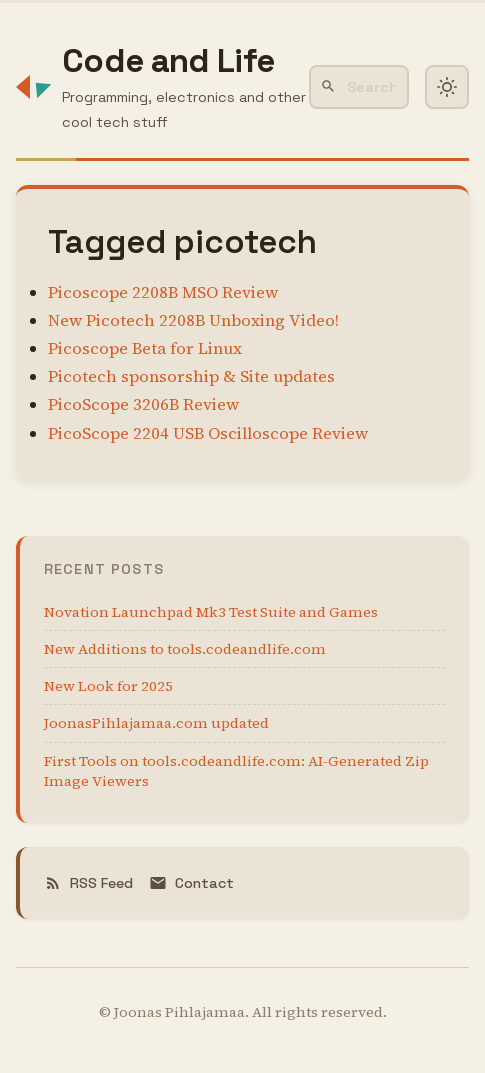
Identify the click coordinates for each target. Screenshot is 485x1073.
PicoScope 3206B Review (143, 404)
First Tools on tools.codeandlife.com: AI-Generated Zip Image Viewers (236, 771)
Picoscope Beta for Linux (145, 348)
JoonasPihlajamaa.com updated (156, 723)
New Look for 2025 (108, 686)
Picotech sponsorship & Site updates (191, 376)
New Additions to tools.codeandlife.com (185, 649)
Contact (191, 883)
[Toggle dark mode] (447, 87)
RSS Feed (88, 883)
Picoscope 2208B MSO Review (163, 292)
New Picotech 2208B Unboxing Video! (193, 320)
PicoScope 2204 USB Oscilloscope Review (208, 433)
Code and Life (168, 60)
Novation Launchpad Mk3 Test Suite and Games (211, 612)
